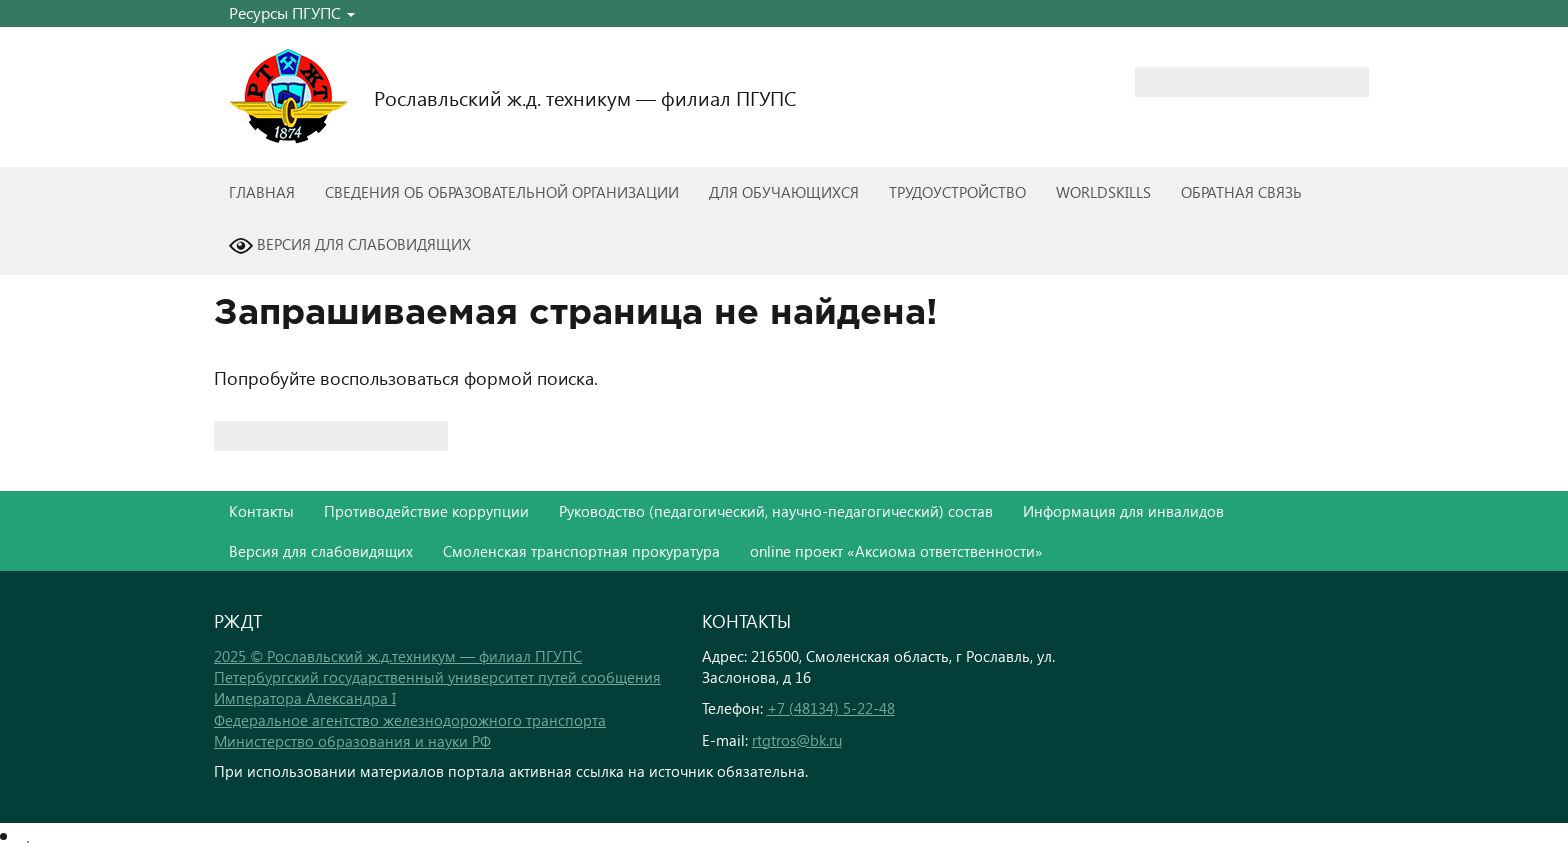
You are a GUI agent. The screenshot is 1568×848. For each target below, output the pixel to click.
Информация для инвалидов (1123, 511)
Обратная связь (1241, 192)
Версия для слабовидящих (350, 246)
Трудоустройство (957, 192)
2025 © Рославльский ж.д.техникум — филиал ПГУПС (398, 656)
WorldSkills (1103, 192)
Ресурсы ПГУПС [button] (292, 12)
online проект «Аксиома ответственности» (896, 551)
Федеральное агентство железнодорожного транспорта (410, 720)
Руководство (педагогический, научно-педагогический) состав (776, 511)
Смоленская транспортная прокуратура (581, 551)
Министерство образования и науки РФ (352, 741)
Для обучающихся (784, 192)
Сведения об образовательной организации (502, 192)
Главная (262, 192)
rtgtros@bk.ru (797, 740)
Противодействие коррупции (426, 511)
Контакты (261, 511)
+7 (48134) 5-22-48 (831, 708)
